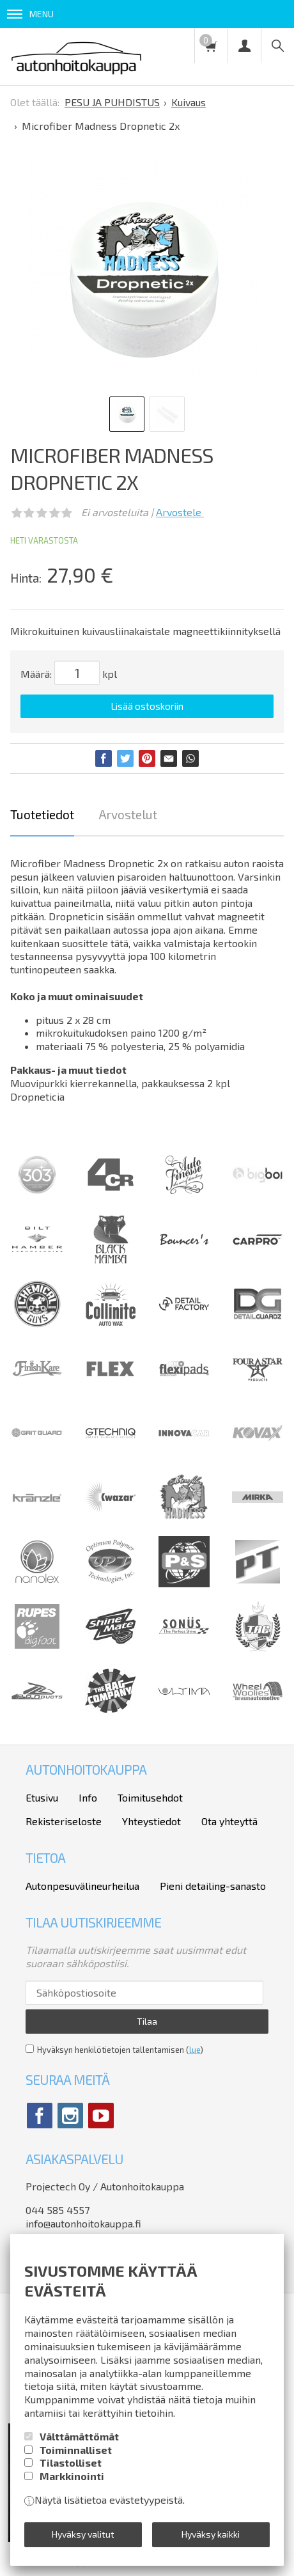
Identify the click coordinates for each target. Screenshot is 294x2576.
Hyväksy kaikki (211, 2534)
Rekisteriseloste (64, 1821)
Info (88, 1797)
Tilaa (147, 2021)
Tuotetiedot (42, 814)
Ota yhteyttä (229, 1821)
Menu (30, 13)
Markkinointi (72, 2476)
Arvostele (180, 512)
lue (194, 2050)
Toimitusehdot (150, 1797)
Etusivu (42, 1797)
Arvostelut (127, 814)
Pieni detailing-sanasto (213, 1886)
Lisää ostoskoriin (147, 706)
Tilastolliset (71, 2462)
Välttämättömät (79, 2436)
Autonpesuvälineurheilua (82, 1886)
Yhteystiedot (151, 1821)
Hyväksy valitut (83, 2534)
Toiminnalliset (76, 2450)
